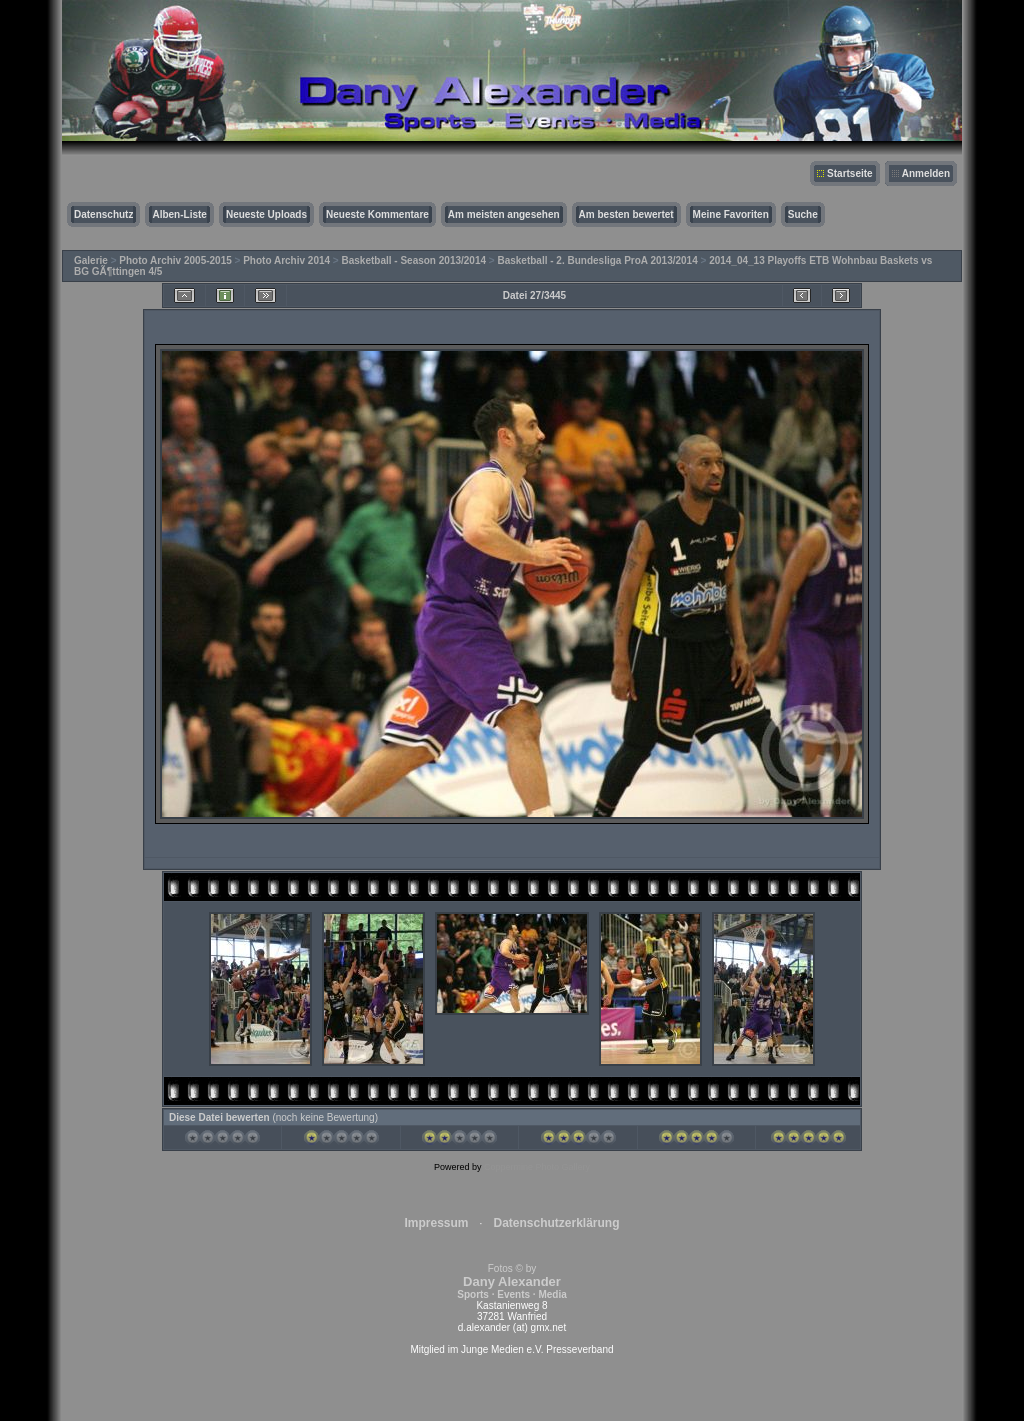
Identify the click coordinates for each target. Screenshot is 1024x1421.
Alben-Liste (179, 214)
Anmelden (926, 173)
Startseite (850, 173)
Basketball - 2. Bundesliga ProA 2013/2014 (597, 260)
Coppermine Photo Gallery (537, 1167)
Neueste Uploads (266, 214)
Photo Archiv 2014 (286, 260)
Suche (803, 214)
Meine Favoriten (731, 214)
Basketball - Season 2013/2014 (414, 260)
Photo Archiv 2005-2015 (175, 260)
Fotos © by (511, 1281)
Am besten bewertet (626, 214)
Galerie (91, 260)
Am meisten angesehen (504, 214)
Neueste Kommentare (377, 214)
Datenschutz (103, 214)
